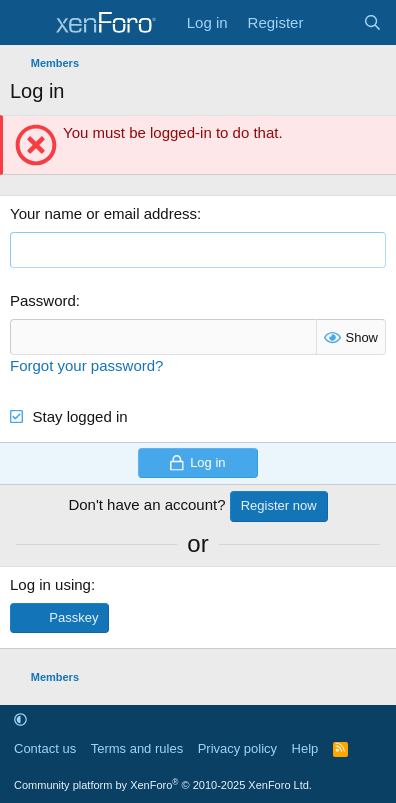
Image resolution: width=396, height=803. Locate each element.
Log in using (50, 584)
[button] (20, 719)
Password (43, 300)
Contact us (45, 748)
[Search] (372, 22)
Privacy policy (237, 748)
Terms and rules (137, 748)
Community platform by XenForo (163, 785)
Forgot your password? (86, 365)
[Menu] (27, 23)
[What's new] (332, 22)
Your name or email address (103, 213)
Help (305, 748)
